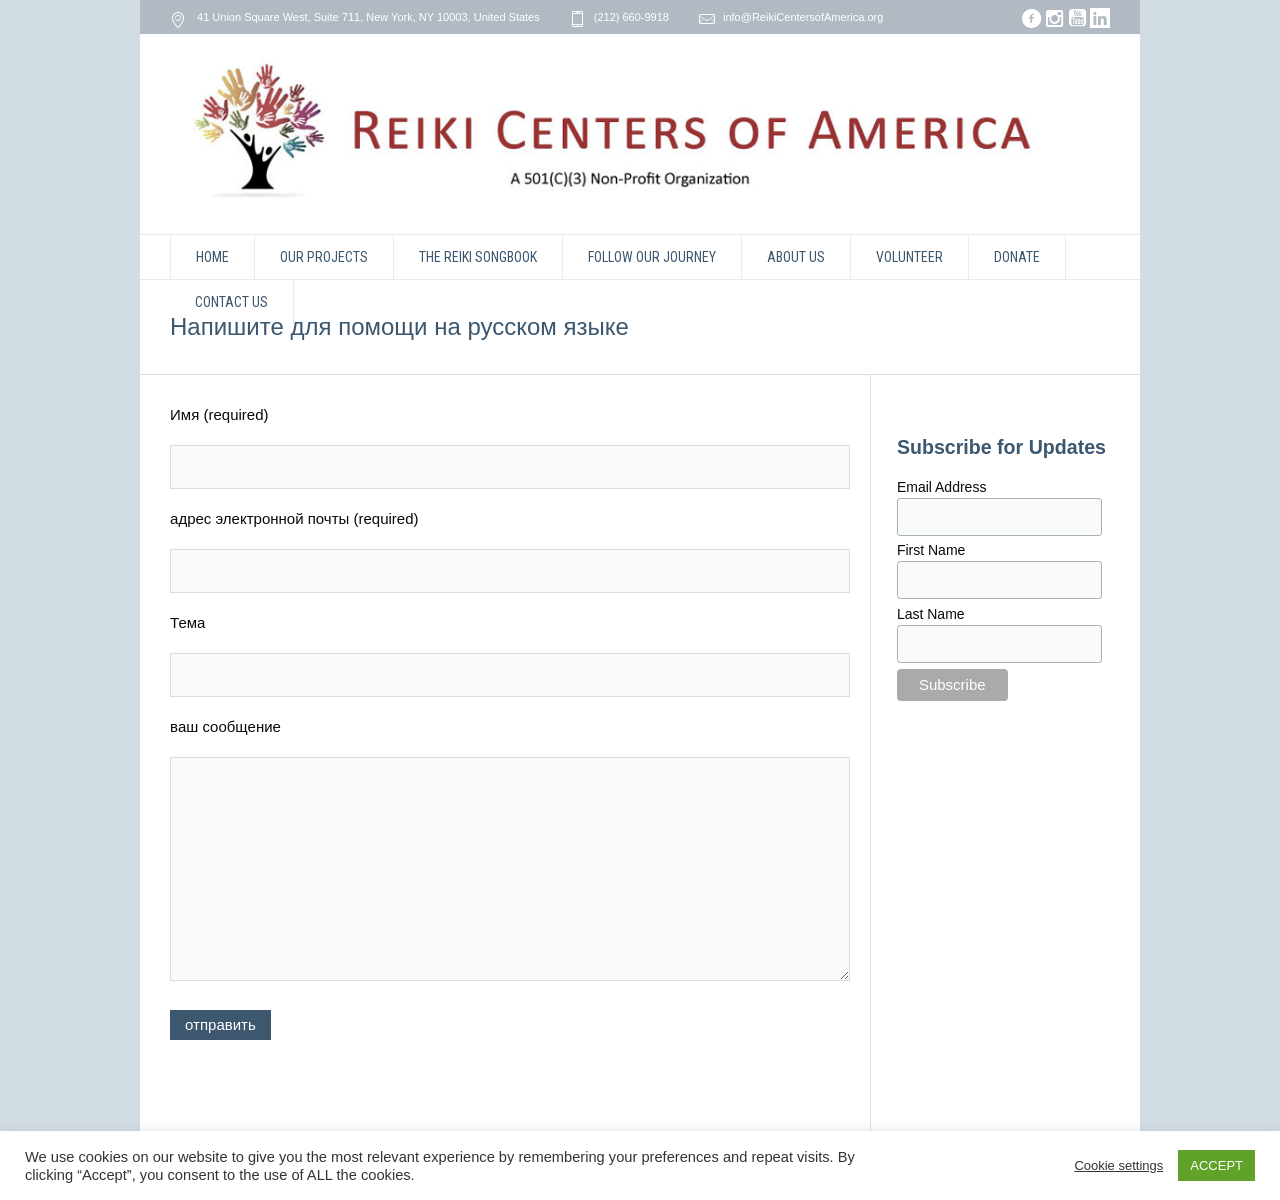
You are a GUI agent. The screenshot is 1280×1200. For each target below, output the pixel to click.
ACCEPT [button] (1216, 1165)
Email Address (941, 487)
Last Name (931, 614)
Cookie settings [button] (1118, 1165)
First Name (931, 550)
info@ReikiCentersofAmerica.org (803, 17)
